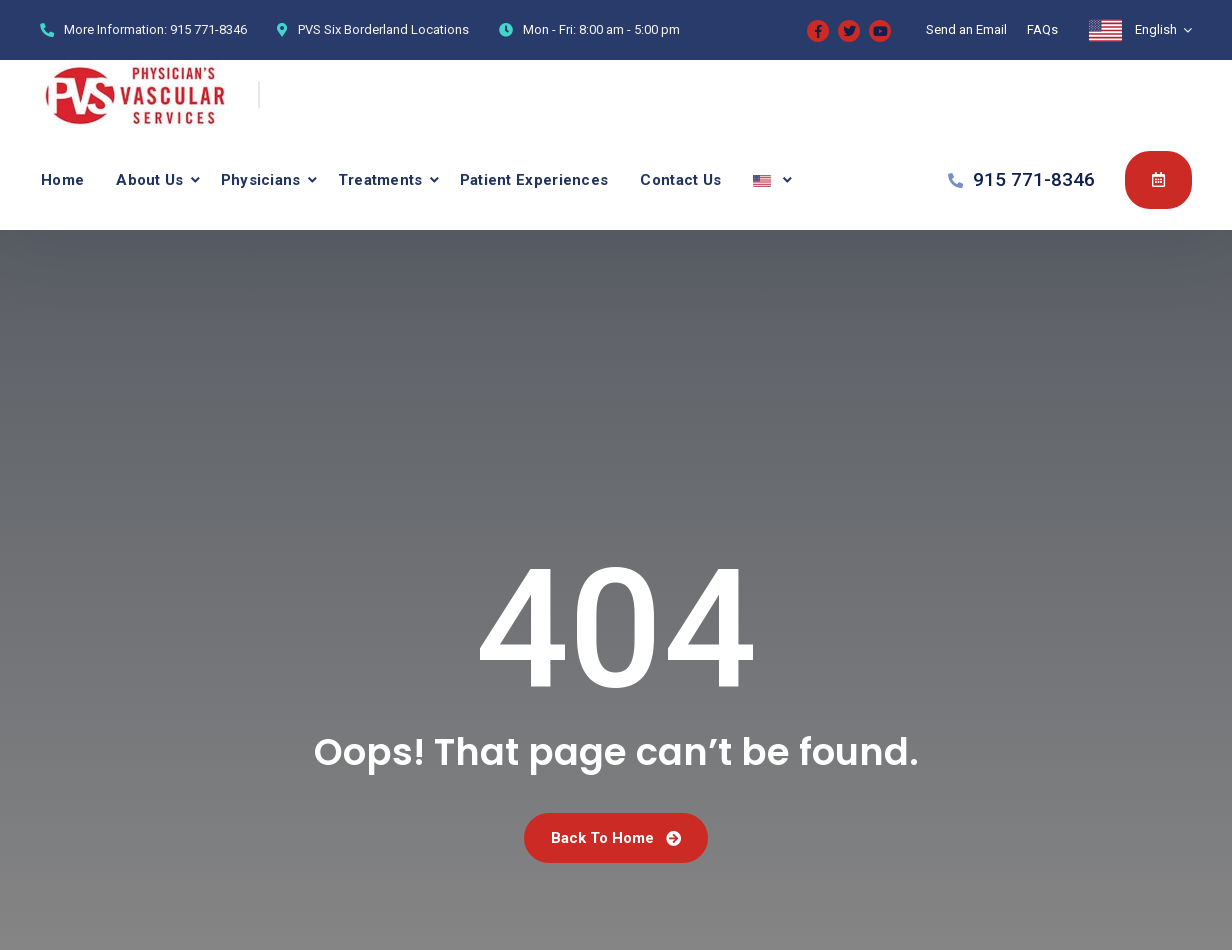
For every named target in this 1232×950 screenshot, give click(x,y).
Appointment (1158, 179)
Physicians (261, 180)
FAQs (1042, 29)
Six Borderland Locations (396, 29)
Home (62, 180)
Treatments (380, 180)
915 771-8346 (208, 29)
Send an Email (966, 29)
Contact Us (680, 180)
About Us (149, 180)
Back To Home (616, 838)
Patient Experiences (534, 180)
